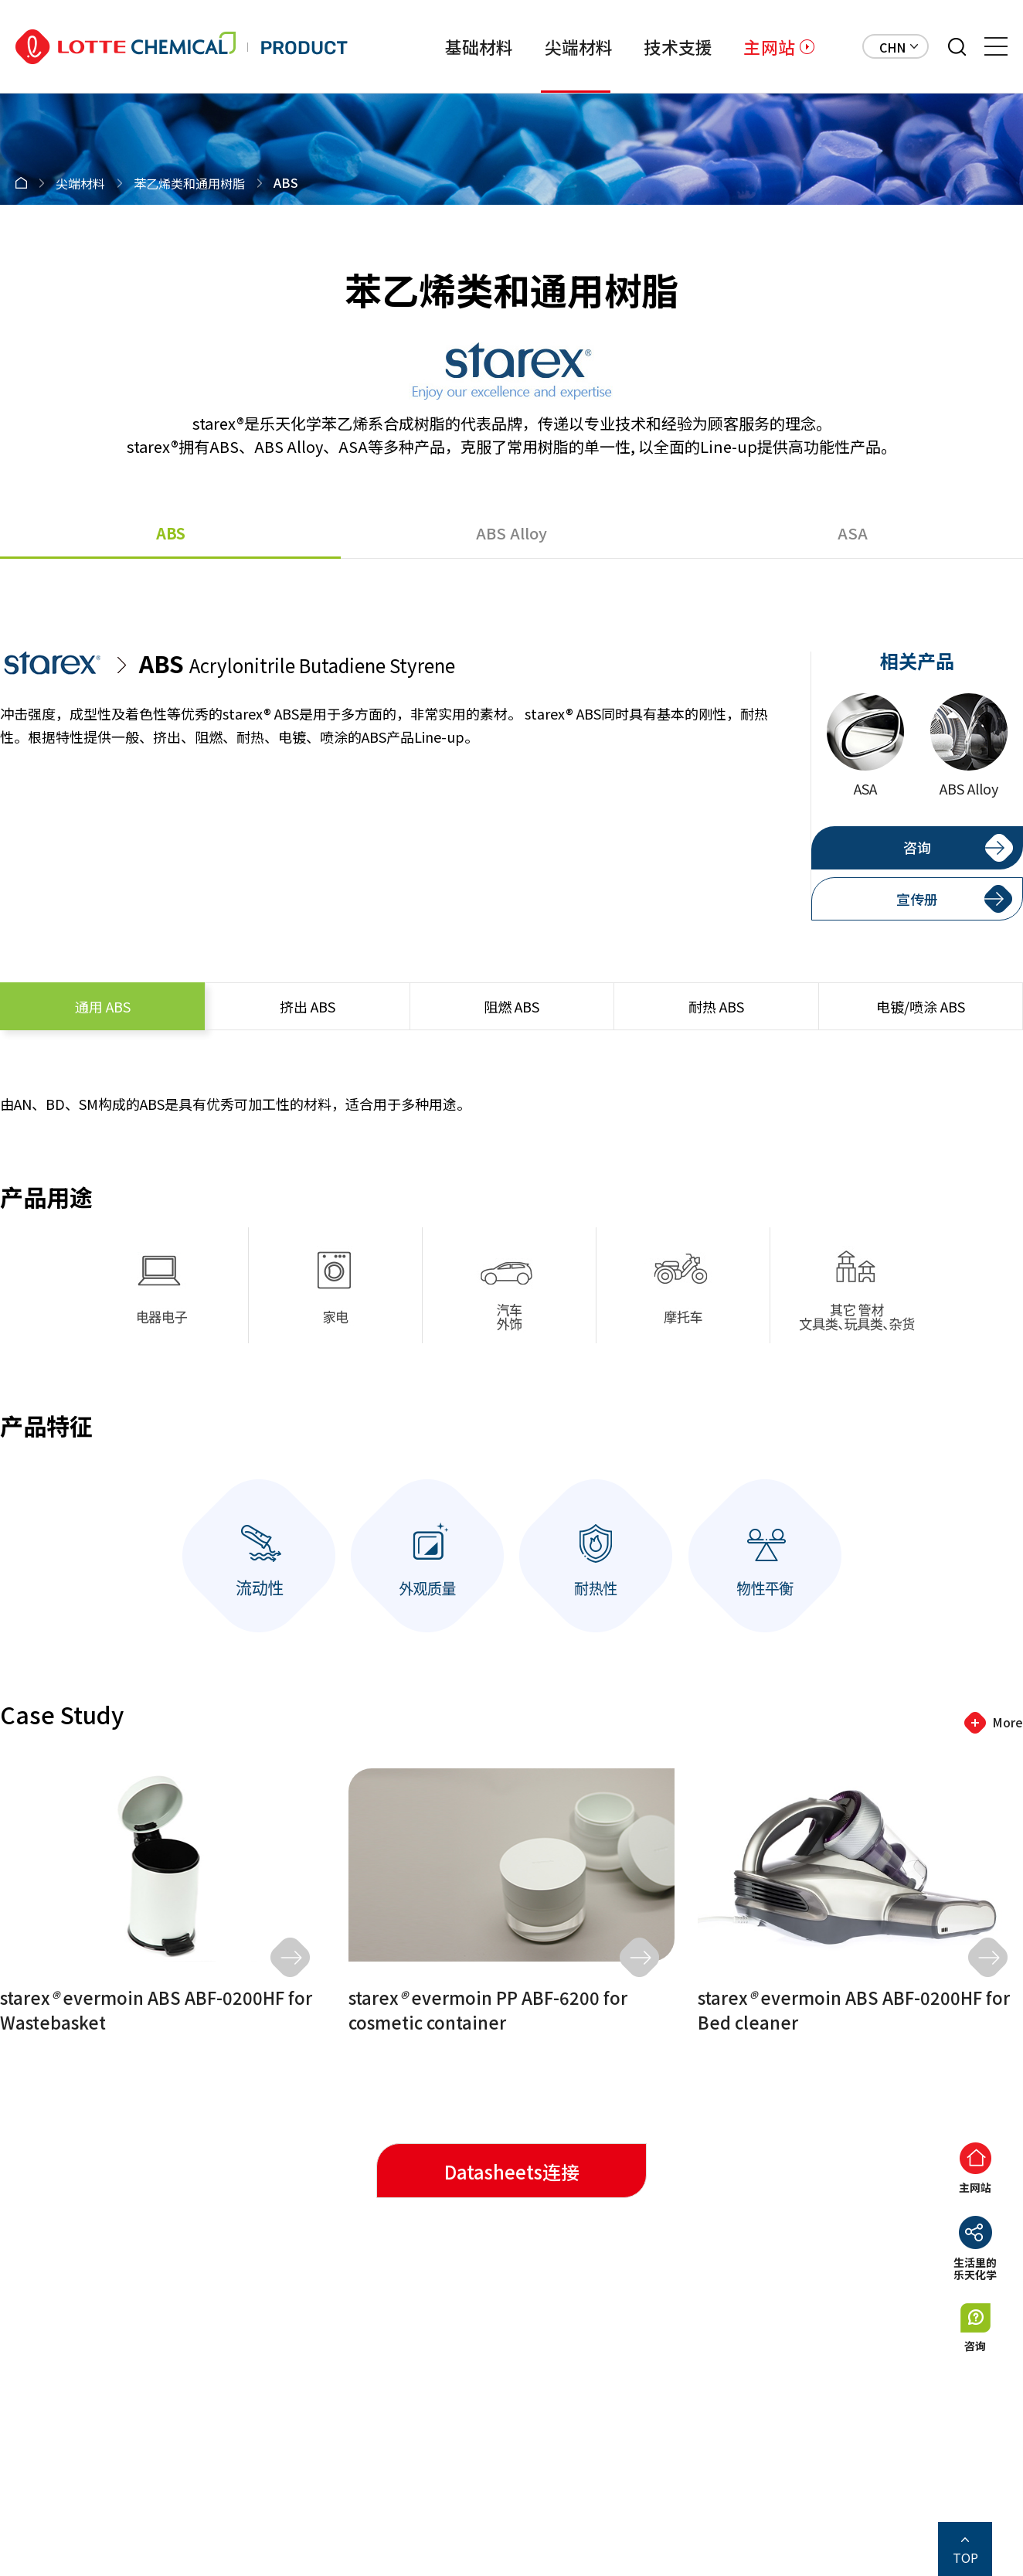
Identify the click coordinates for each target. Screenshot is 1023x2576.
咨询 (917, 847)
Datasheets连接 (511, 2171)
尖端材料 (579, 46)
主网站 (769, 46)
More (1007, 1722)
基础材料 (479, 46)
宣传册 (917, 899)
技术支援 (678, 46)
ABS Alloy (511, 533)
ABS (170, 533)
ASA (853, 533)
